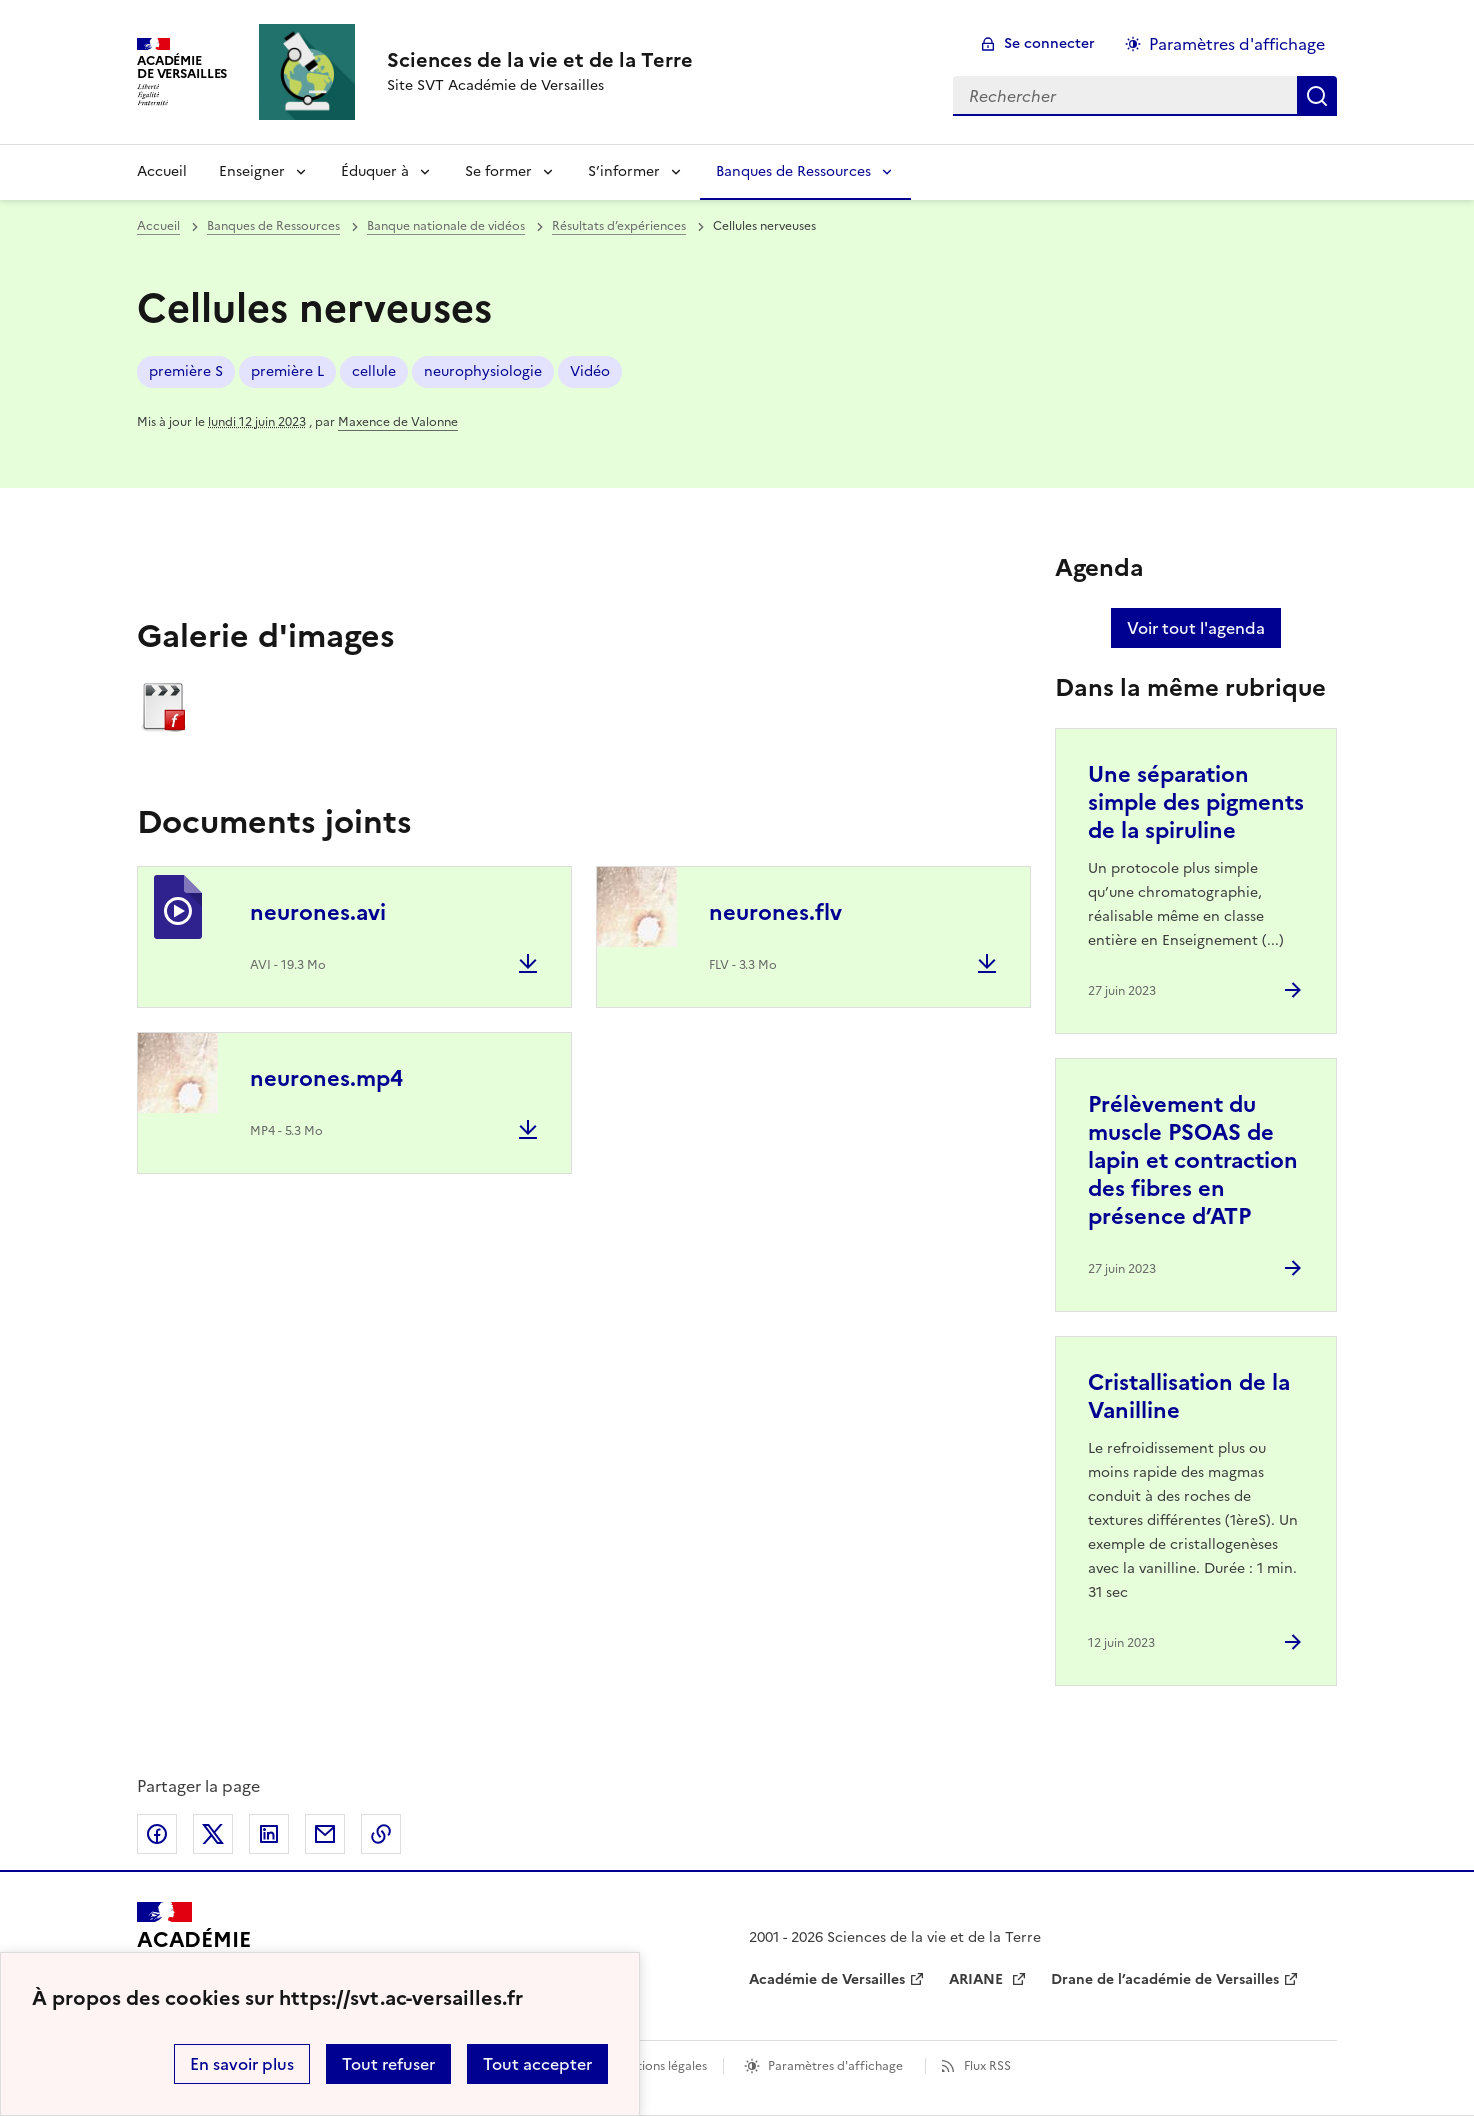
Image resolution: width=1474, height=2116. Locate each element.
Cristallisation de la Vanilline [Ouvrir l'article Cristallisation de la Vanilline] (1189, 1396)
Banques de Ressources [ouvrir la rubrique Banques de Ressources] (273, 226)
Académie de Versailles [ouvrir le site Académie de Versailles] (827, 1979)
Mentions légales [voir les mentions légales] (659, 2066)
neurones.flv (775, 912)
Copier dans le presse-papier (381, 1834)
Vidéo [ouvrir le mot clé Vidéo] (590, 371)
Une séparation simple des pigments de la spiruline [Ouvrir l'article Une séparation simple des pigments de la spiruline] (1196, 802)
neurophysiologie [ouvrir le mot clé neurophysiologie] (483, 371)
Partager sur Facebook (157, 1834)
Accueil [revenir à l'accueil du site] (162, 171)
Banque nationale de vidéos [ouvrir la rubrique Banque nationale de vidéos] (446, 226)
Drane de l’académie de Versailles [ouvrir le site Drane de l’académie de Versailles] (1165, 1979)
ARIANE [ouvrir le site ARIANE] (978, 1979)
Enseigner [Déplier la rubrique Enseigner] (252, 171)
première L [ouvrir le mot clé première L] (287, 371)
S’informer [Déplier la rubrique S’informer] (624, 171)
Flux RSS (987, 2066)
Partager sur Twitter (213, 1834)
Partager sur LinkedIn (269, 1834)
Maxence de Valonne (398, 422)
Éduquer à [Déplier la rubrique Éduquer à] (375, 171)
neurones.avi (318, 912)
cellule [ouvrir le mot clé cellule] (374, 371)
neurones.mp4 (326, 1078)
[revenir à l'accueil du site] (540, 60)
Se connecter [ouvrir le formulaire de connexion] (1049, 43)
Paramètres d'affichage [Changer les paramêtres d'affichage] (1237, 44)
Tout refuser (388, 2064)
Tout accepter (537, 2064)
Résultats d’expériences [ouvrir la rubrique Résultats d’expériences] (619, 226)
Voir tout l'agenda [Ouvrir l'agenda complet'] (1196, 628)
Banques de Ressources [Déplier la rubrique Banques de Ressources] (793, 171)
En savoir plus (242, 2064)
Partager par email (325, 1834)
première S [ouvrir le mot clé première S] (186, 371)
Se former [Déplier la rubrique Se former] (498, 171)
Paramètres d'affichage (835, 2066)
